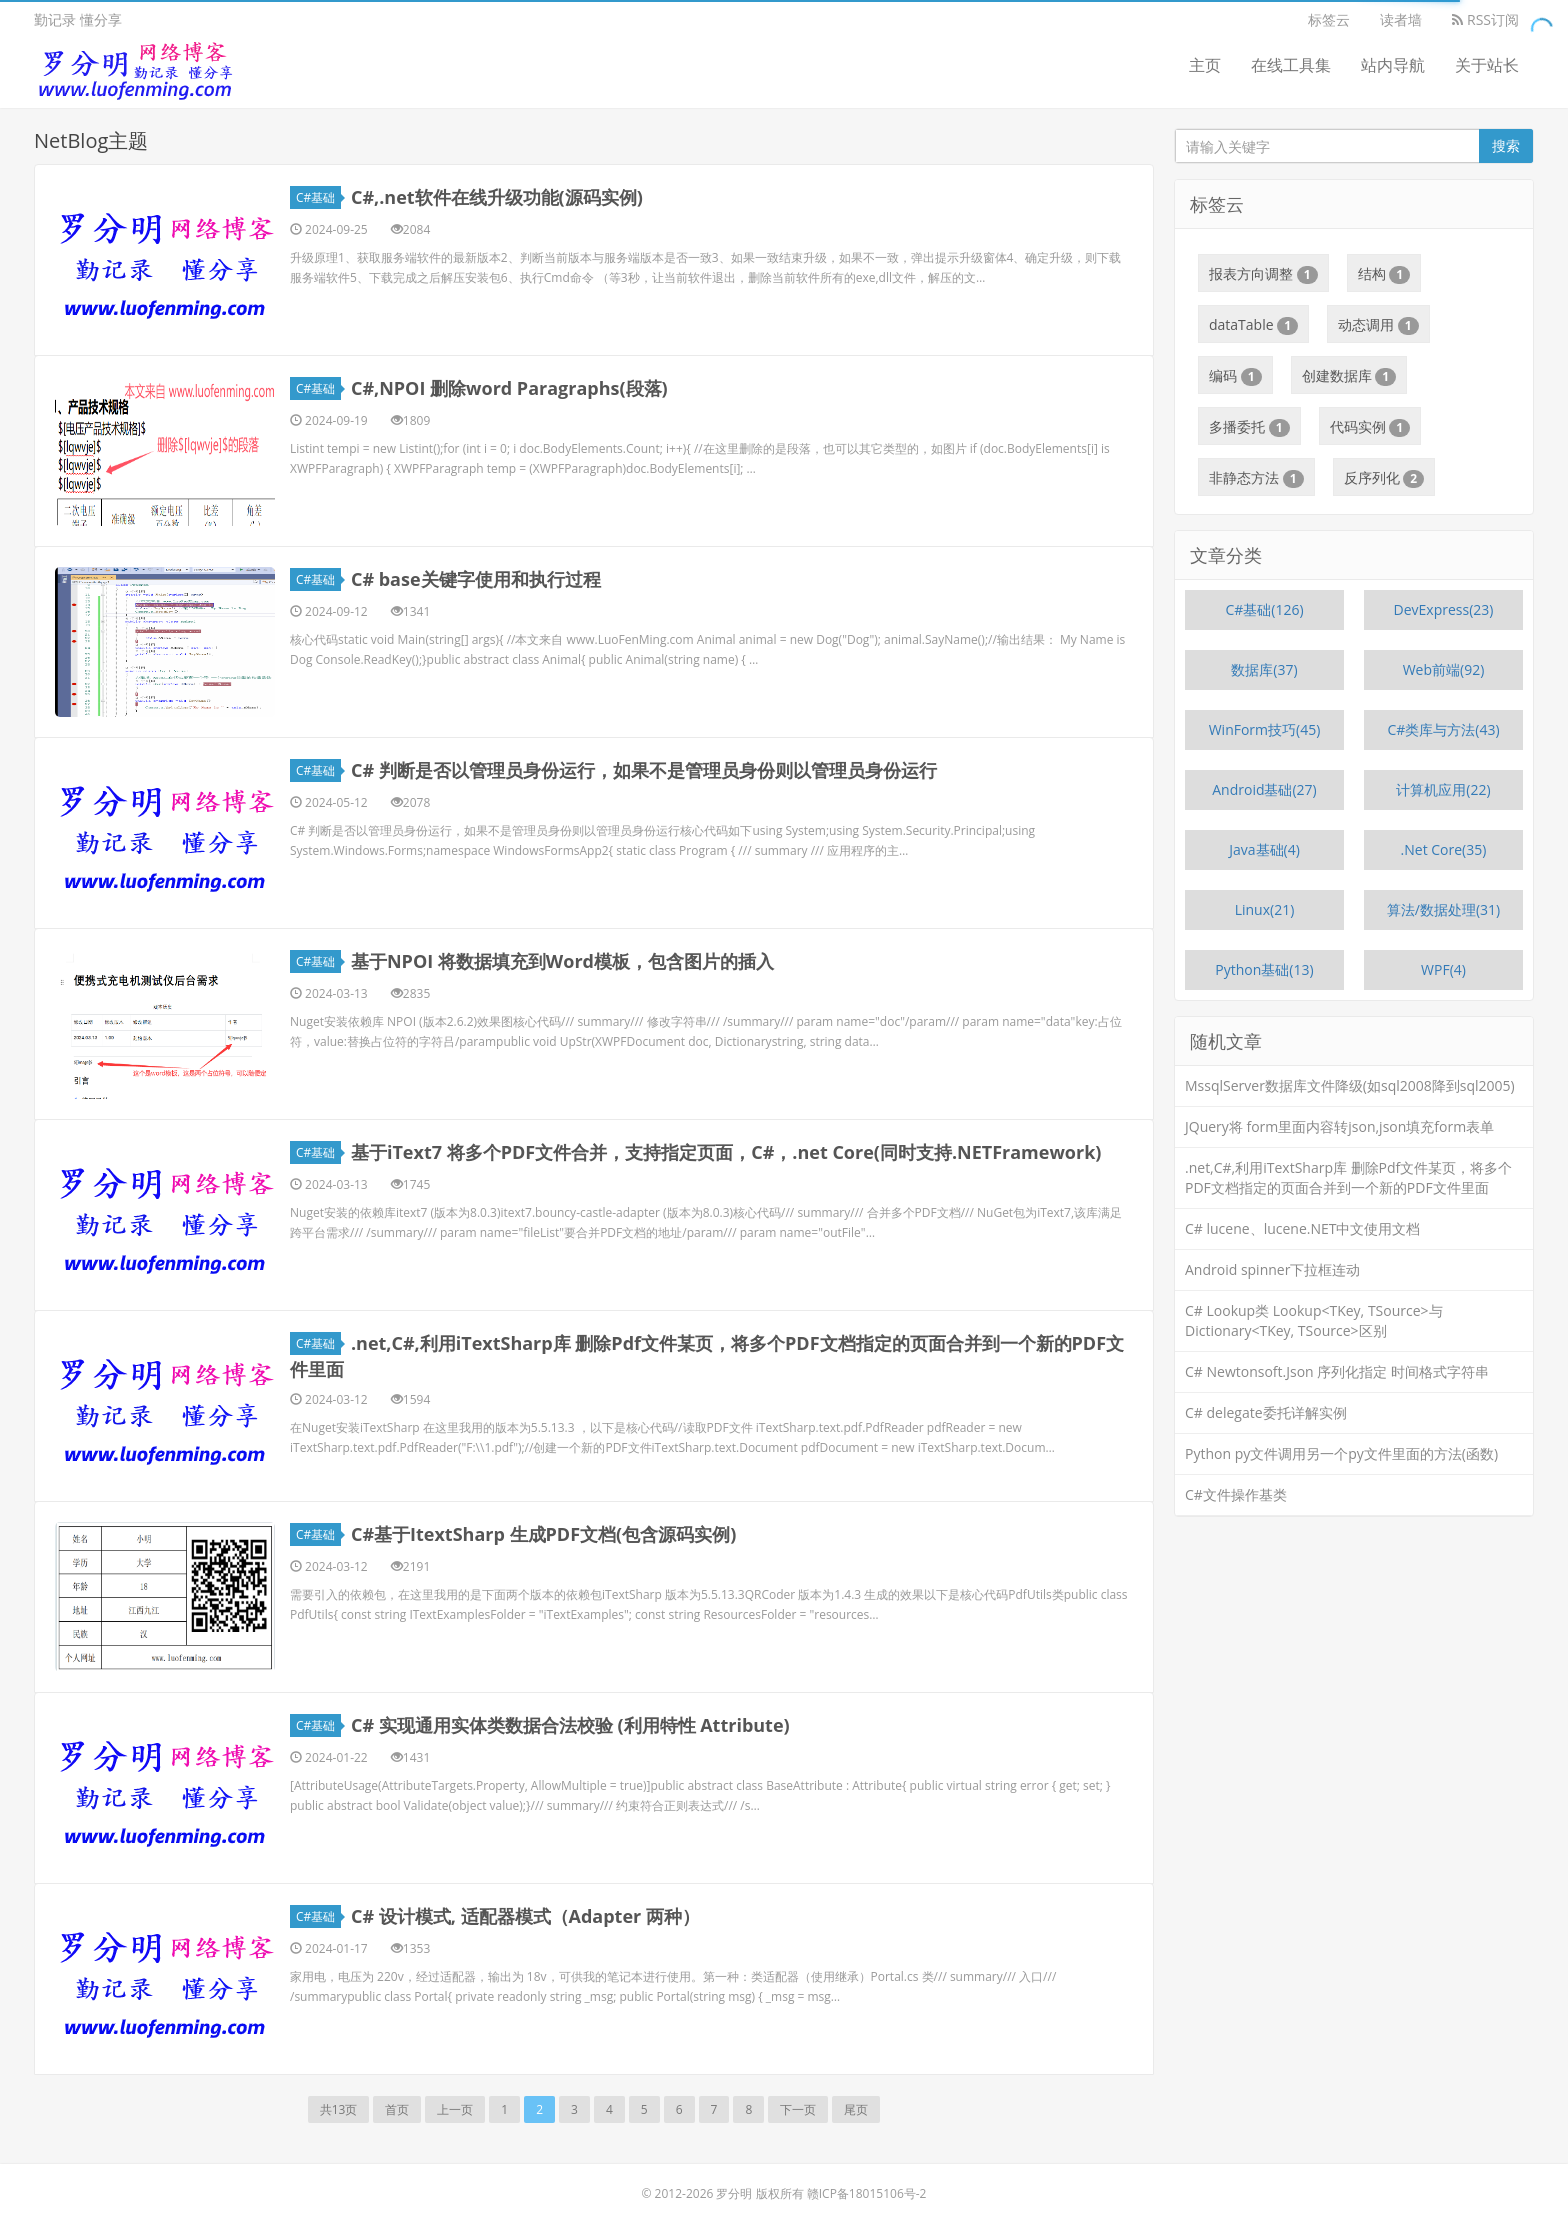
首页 (397, 2109)
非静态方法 (1256, 478)
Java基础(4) (1264, 849)
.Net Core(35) (1444, 849)
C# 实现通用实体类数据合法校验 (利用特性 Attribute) (570, 1725)
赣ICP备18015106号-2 (867, 2193)
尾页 (856, 2109)
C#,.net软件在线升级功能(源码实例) (497, 197)
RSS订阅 (1485, 19)
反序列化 (1384, 478)
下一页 (798, 2109)
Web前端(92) (1444, 669)
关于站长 (1487, 65)
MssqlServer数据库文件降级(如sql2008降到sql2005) (1350, 1085)
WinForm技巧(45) (1265, 729)
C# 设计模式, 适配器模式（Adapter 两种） (525, 1916)
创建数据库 (1349, 376)
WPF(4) (1443, 969)
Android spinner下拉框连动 (1272, 1269)
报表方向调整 (1263, 274)
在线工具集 (1291, 65)
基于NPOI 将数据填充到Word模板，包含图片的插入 (562, 961)
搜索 (1506, 145)
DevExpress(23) (1444, 609)
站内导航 (1393, 65)
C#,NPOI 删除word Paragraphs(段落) (509, 388)
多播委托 (1249, 427)
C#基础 (318, 197)
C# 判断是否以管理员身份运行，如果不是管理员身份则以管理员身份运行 (644, 770)
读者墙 (1401, 19)
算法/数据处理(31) (1443, 909)
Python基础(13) (1264, 969)
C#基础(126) (1264, 609)
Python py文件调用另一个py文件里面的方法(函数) (1341, 1453)
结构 (1384, 274)
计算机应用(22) (1443, 789)
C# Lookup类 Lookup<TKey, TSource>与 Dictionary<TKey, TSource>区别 (1314, 1320)
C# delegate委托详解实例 (1266, 1412)
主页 (1205, 65)
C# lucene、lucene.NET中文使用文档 (1302, 1228)
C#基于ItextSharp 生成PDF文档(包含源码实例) (543, 1534)
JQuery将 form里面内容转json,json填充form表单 (1339, 1126)
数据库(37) (1264, 669)
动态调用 (1378, 325)
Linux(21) (1265, 909)
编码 (1235, 376)
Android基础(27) (1264, 789)
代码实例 (1370, 427)
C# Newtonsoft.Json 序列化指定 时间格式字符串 (1337, 1371)
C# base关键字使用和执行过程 (476, 579)
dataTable (1253, 325)
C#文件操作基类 (1236, 1494)
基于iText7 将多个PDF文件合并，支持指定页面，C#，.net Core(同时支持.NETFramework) (726, 1152)
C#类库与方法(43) (1443, 729)
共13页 (339, 2109)
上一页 (455, 2109)
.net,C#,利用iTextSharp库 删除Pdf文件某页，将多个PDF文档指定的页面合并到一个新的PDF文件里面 (1348, 1177)
